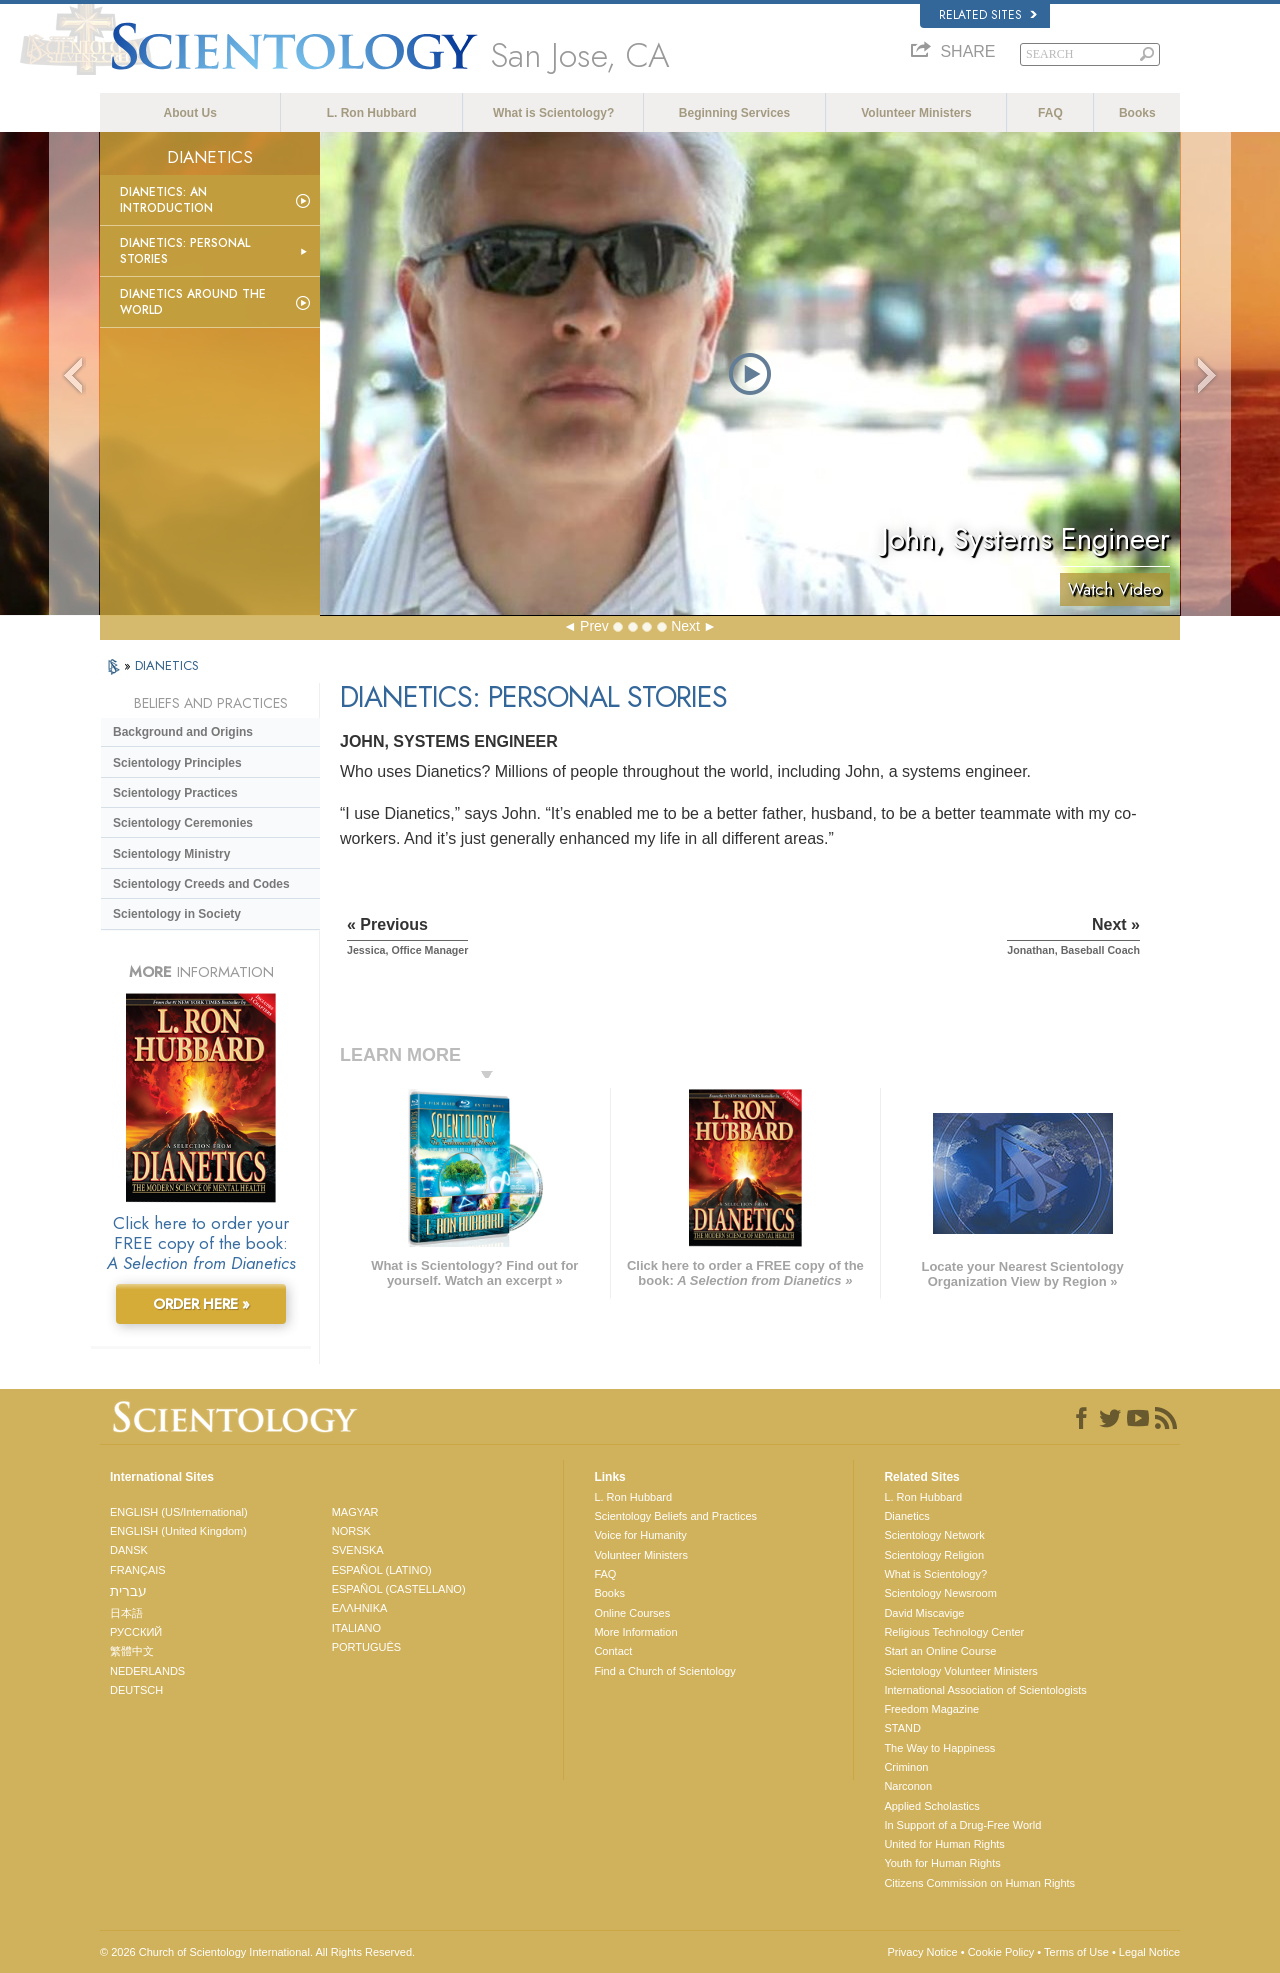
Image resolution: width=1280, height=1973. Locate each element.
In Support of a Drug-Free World (962, 1825)
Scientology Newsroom (940, 1593)
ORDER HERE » (201, 1304)
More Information (635, 1632)
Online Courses (632, 1613)
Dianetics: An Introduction (166, 200)
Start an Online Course (940, 1651)
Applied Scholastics (931, 1806)
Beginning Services (734, 113)
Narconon (908, 1786)
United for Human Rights (944, 1844)
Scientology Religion (934, 1555)
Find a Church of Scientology (664, 1671)
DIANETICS (167, 665)
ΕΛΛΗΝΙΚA (360, 1608)
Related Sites (988, 15)
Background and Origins (183, 732)
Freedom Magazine (931, 1709)
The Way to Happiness (939, 1748)
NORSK (351, 1531)
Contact (613, 1651)
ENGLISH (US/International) (179, 1512)
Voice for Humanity (640, 1535)
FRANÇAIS (138, 1570)
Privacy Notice (922, 1952)
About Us (190, 113)
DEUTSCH (136, 1690)
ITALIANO (356, 1628)
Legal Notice (1149, 1952)
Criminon (906, 1767)
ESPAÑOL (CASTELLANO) (399, 1589)
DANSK (129, 1550)
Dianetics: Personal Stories (185, 251)
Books (1137, 113)
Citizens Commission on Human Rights (979, 1883)
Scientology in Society (177, 914)
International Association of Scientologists (985, 1690)
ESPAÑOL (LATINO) (382, 1570)
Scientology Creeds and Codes (201, 884)
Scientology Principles (177, 763)
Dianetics (906, 1516)
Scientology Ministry (171, 854)
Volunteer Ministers (916, 113)
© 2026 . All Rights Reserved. (257, 1952)
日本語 (126, 1613)
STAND (902, 1728)
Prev (594, 626)
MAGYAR (355, 1512)
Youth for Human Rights (942, 1863)
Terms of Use (1076, 1952)
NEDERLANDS (147, 1671)
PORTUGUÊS (366, 1647)
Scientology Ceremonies (183, 823)
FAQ (1050, 113)
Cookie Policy (1001, 1952)
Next (685, 626)
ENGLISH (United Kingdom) (178, 1531)
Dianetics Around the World (193, 302)
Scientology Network (934, 1535)
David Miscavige (924, 1613)
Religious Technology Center (954, 1632)
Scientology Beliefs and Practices (675, 1516)
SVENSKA (358, 1550)
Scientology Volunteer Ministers (960, 1671)
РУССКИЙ (136, 1632)
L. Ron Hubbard (372, 113)
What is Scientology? (553, 113)
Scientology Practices (175, 793)
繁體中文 (132, 1651)
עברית (128, 1591)
